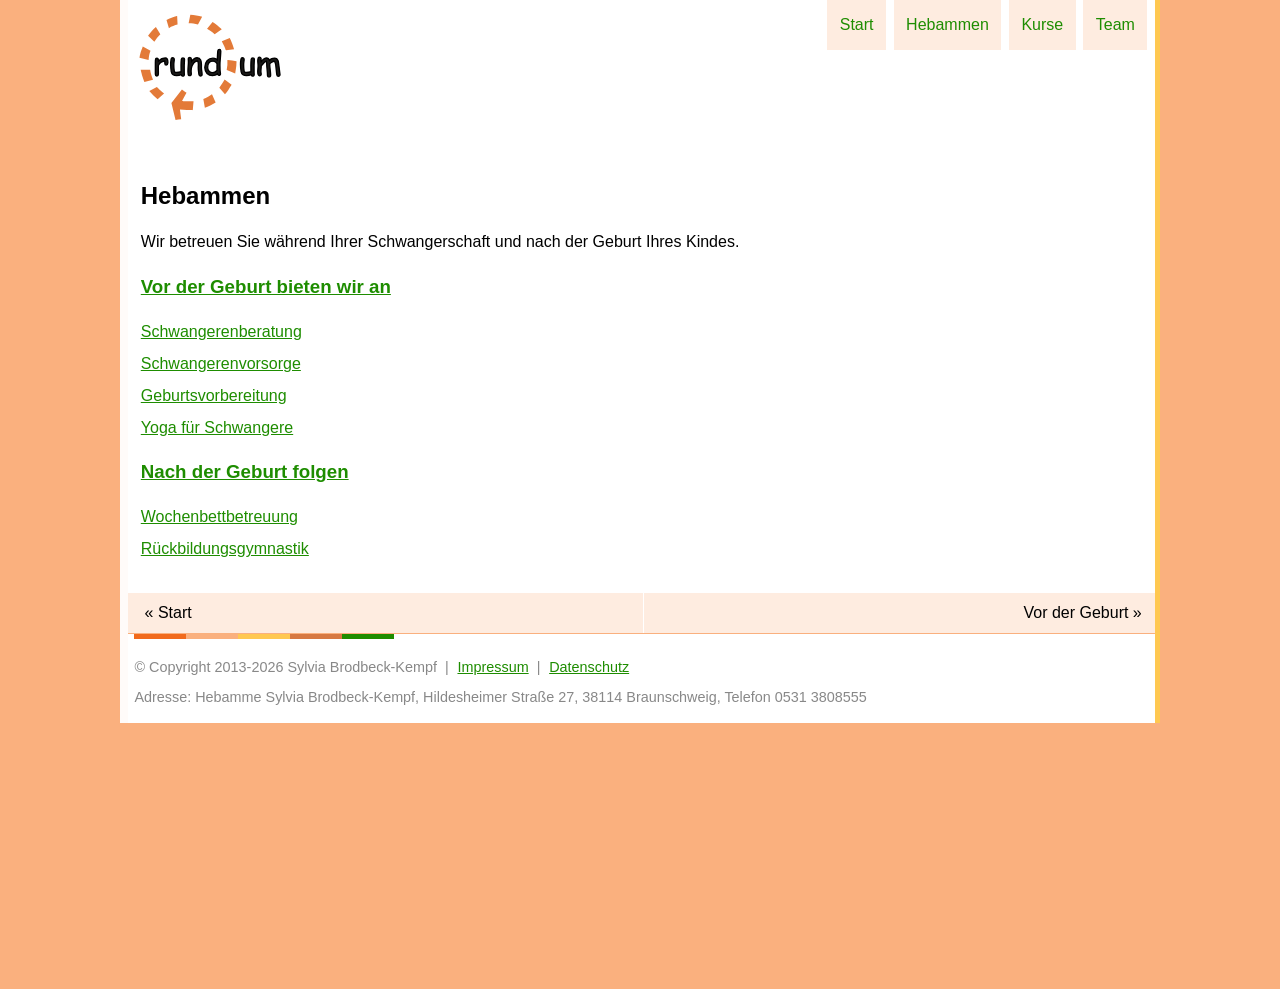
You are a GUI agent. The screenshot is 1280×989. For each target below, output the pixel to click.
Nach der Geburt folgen (245, 737)
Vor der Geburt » (1082, 878)
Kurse (1056, 24)
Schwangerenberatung (221, 597)
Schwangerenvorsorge (221, 629)
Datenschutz (589, 933)
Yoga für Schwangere (217, 693)
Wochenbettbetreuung (219, 782)
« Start (168, 878)
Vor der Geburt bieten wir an (266, 552)
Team (1119, 24)
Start (888, 24)
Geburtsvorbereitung (214, 661)
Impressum (492, 933)
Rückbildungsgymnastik (225, 814)
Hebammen (969, 24)
